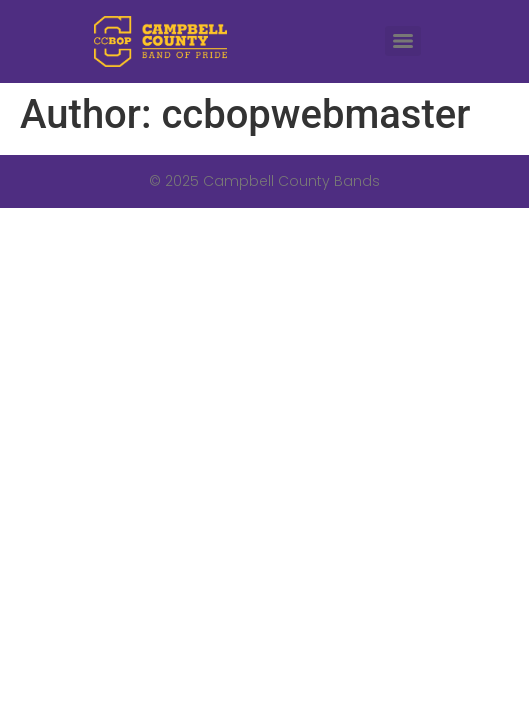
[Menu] (403, 41)
